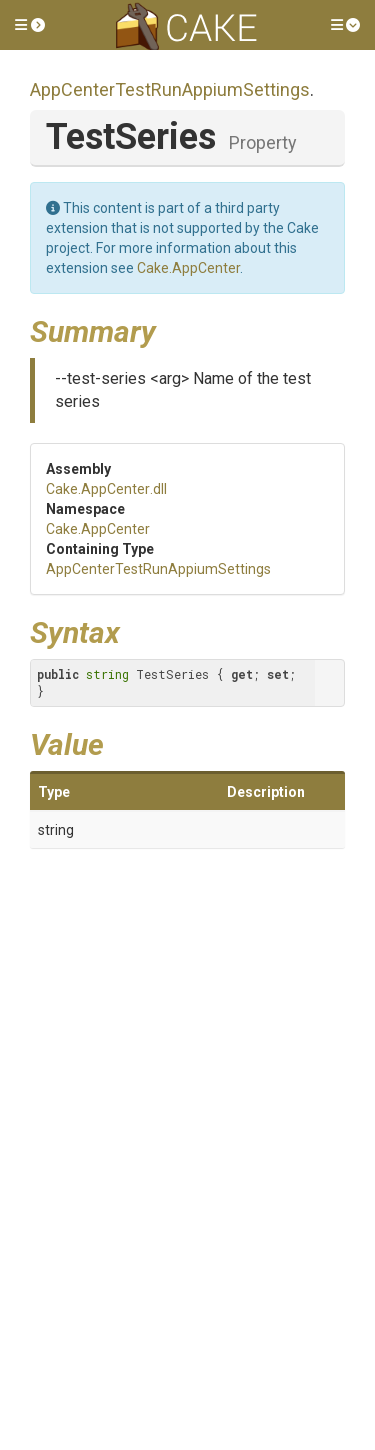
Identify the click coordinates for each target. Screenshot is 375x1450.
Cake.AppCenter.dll (106, 489)
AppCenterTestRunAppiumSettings (170, 89)
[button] (30, 25)
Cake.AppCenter (188, 268)
